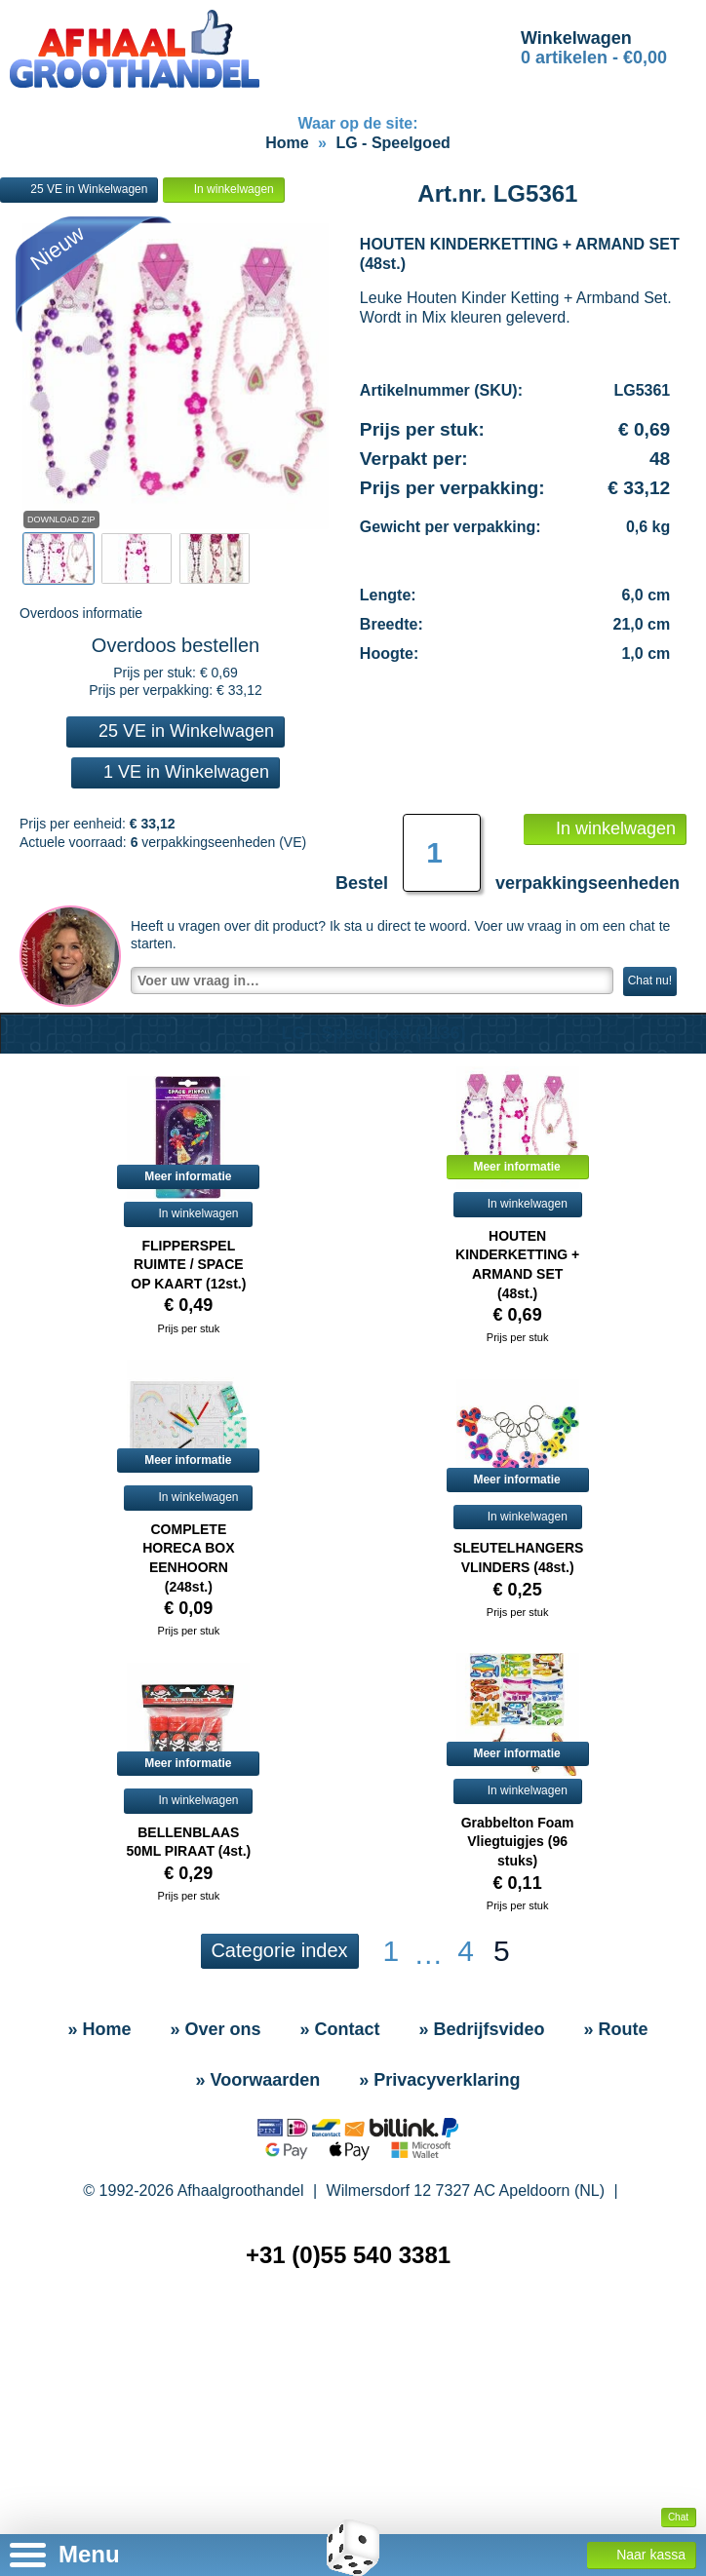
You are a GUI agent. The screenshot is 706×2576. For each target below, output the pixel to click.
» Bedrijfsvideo (482, 2029)
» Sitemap (357, 2338)
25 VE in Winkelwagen (78, 189)
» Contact (340, 2029)
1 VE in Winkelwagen (175, 772)
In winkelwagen (223, 189)
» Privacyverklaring (439, 2080)
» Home (99, 2029)
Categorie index (279, 1950)
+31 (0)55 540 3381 (348, 2255)
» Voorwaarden (258, 2080)
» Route (616, 2029)
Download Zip (61, 519)
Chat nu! (650, 980)
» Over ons (215, 2029)
